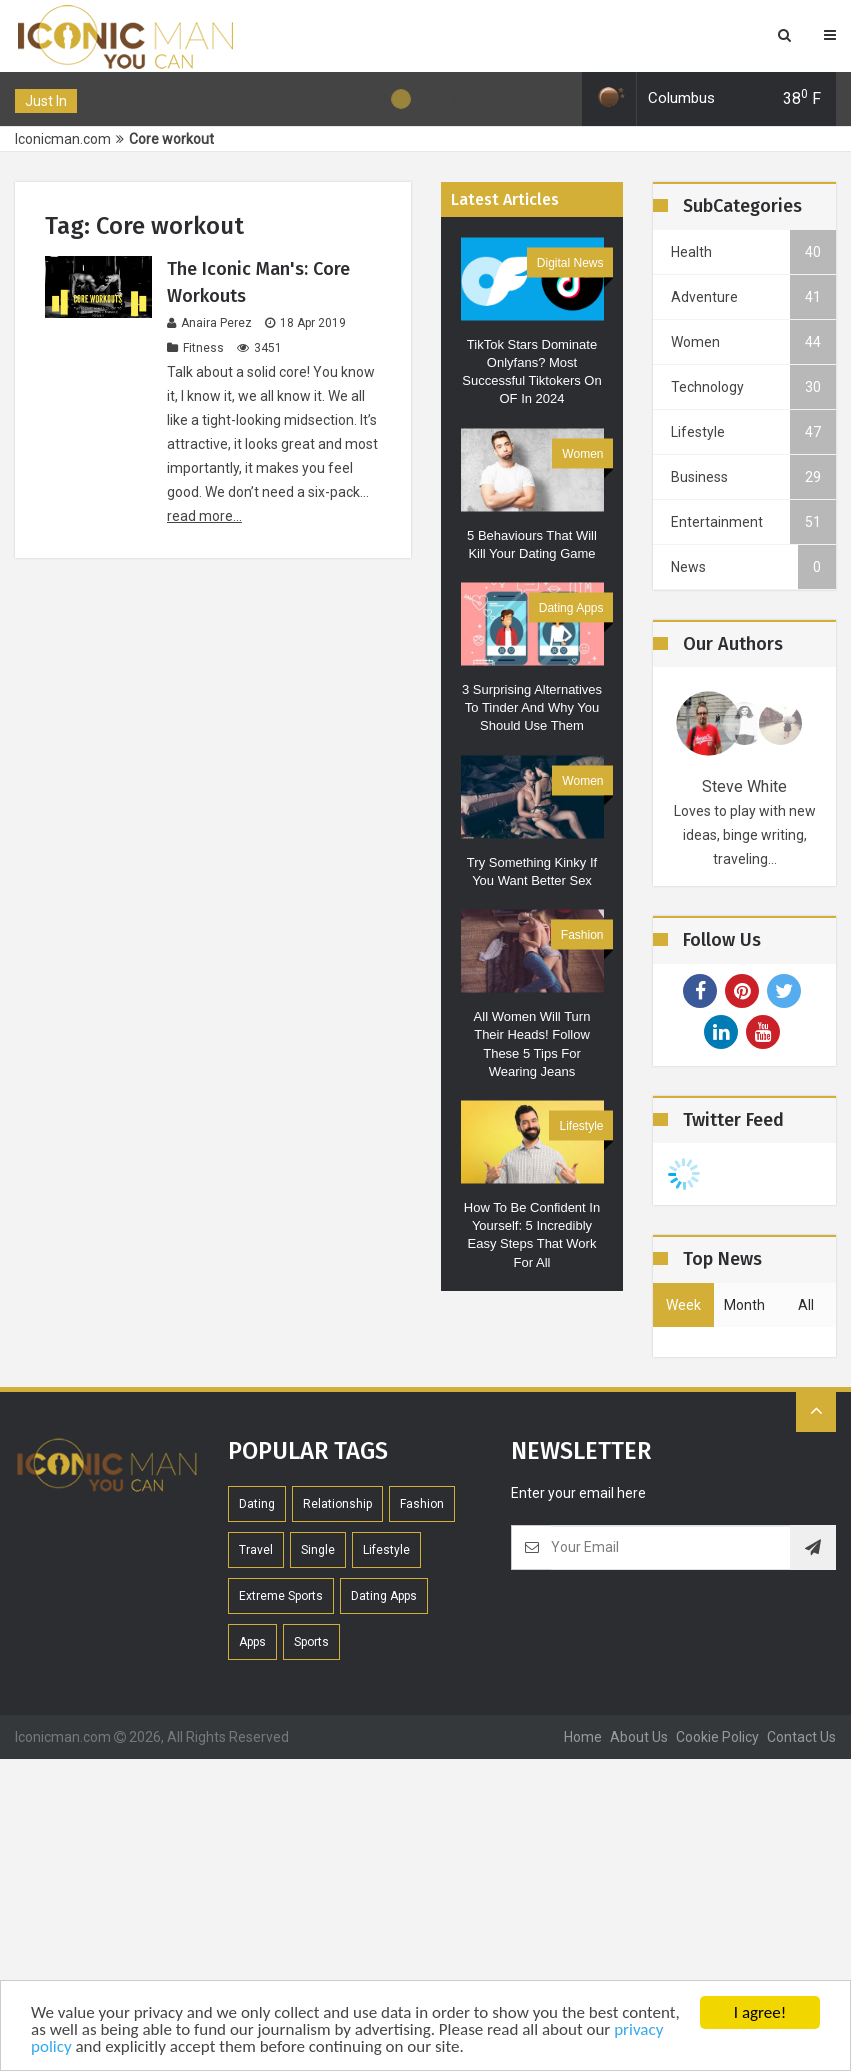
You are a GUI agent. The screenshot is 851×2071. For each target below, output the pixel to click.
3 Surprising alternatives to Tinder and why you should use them (532, 707)
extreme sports (281, 1596)
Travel (256, 1550)
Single (318, 1550)
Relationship (337, 1504)
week (683, 1305)
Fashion (582, 935)
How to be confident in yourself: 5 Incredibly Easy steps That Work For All (532, 1235)
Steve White (744, 786)
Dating (257, 1504)
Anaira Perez (209, 323)
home (583, 1737)
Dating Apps (571, 608)
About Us (639, 1737)
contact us (801, 1737)
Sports (311, 1642)
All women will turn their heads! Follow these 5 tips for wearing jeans (532, 1044)
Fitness (195, 348)
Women (582, 453)
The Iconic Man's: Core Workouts (258, 282)
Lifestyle (581, 1125)
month (744, 1305)
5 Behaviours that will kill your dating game (532, 543)
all (806, 1305)
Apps (252, 1642)
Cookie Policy (717, 1737)
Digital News (570, 262)
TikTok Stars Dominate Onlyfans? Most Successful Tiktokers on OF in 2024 (531, 371)
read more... (204, 516)
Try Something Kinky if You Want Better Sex (532, 870)
